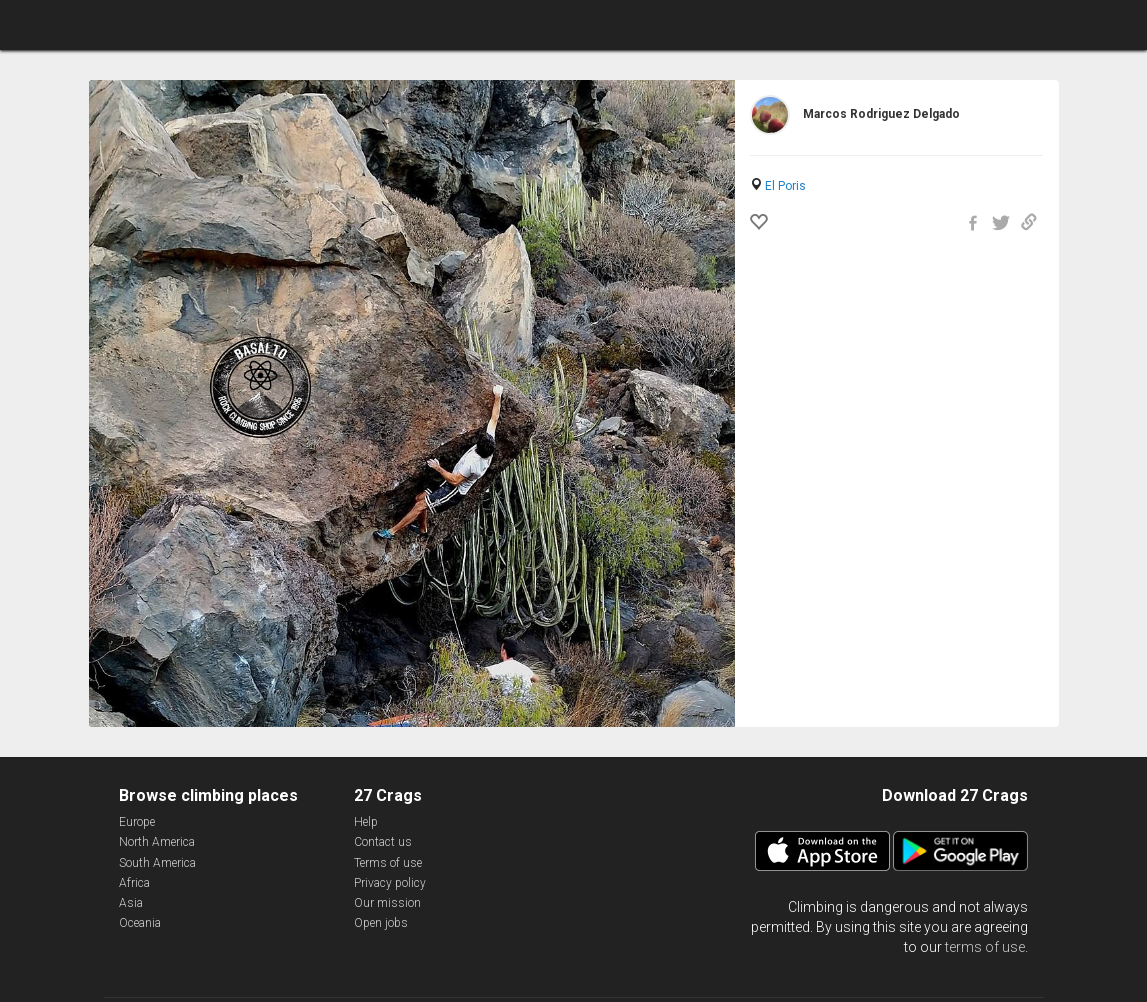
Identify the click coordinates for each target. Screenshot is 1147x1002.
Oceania (140, 923)
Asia (131, 903)
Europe (137, 822)
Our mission (387, 903)
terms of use (985, 947)
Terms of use (388, 863)
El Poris (785, 186)
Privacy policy (390, 883)
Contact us (383, 842)
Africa (134, 883)
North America (157, 842)
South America (157, 863)
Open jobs (381, 923)
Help (366, 822)
